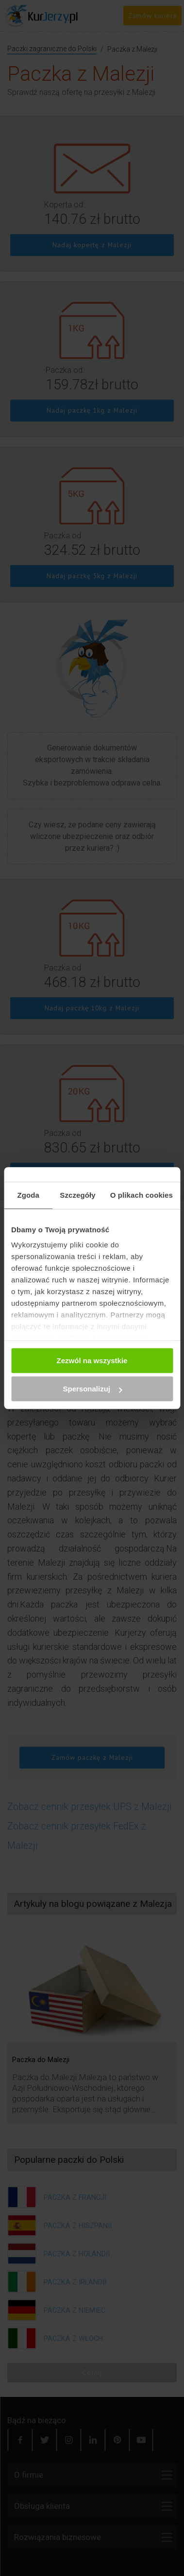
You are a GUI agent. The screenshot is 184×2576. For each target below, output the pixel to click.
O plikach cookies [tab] (141, 1195)
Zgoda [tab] (28, 1195)
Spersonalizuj (92, 1389)
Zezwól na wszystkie (92, 1360)
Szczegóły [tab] (77, 1195)
